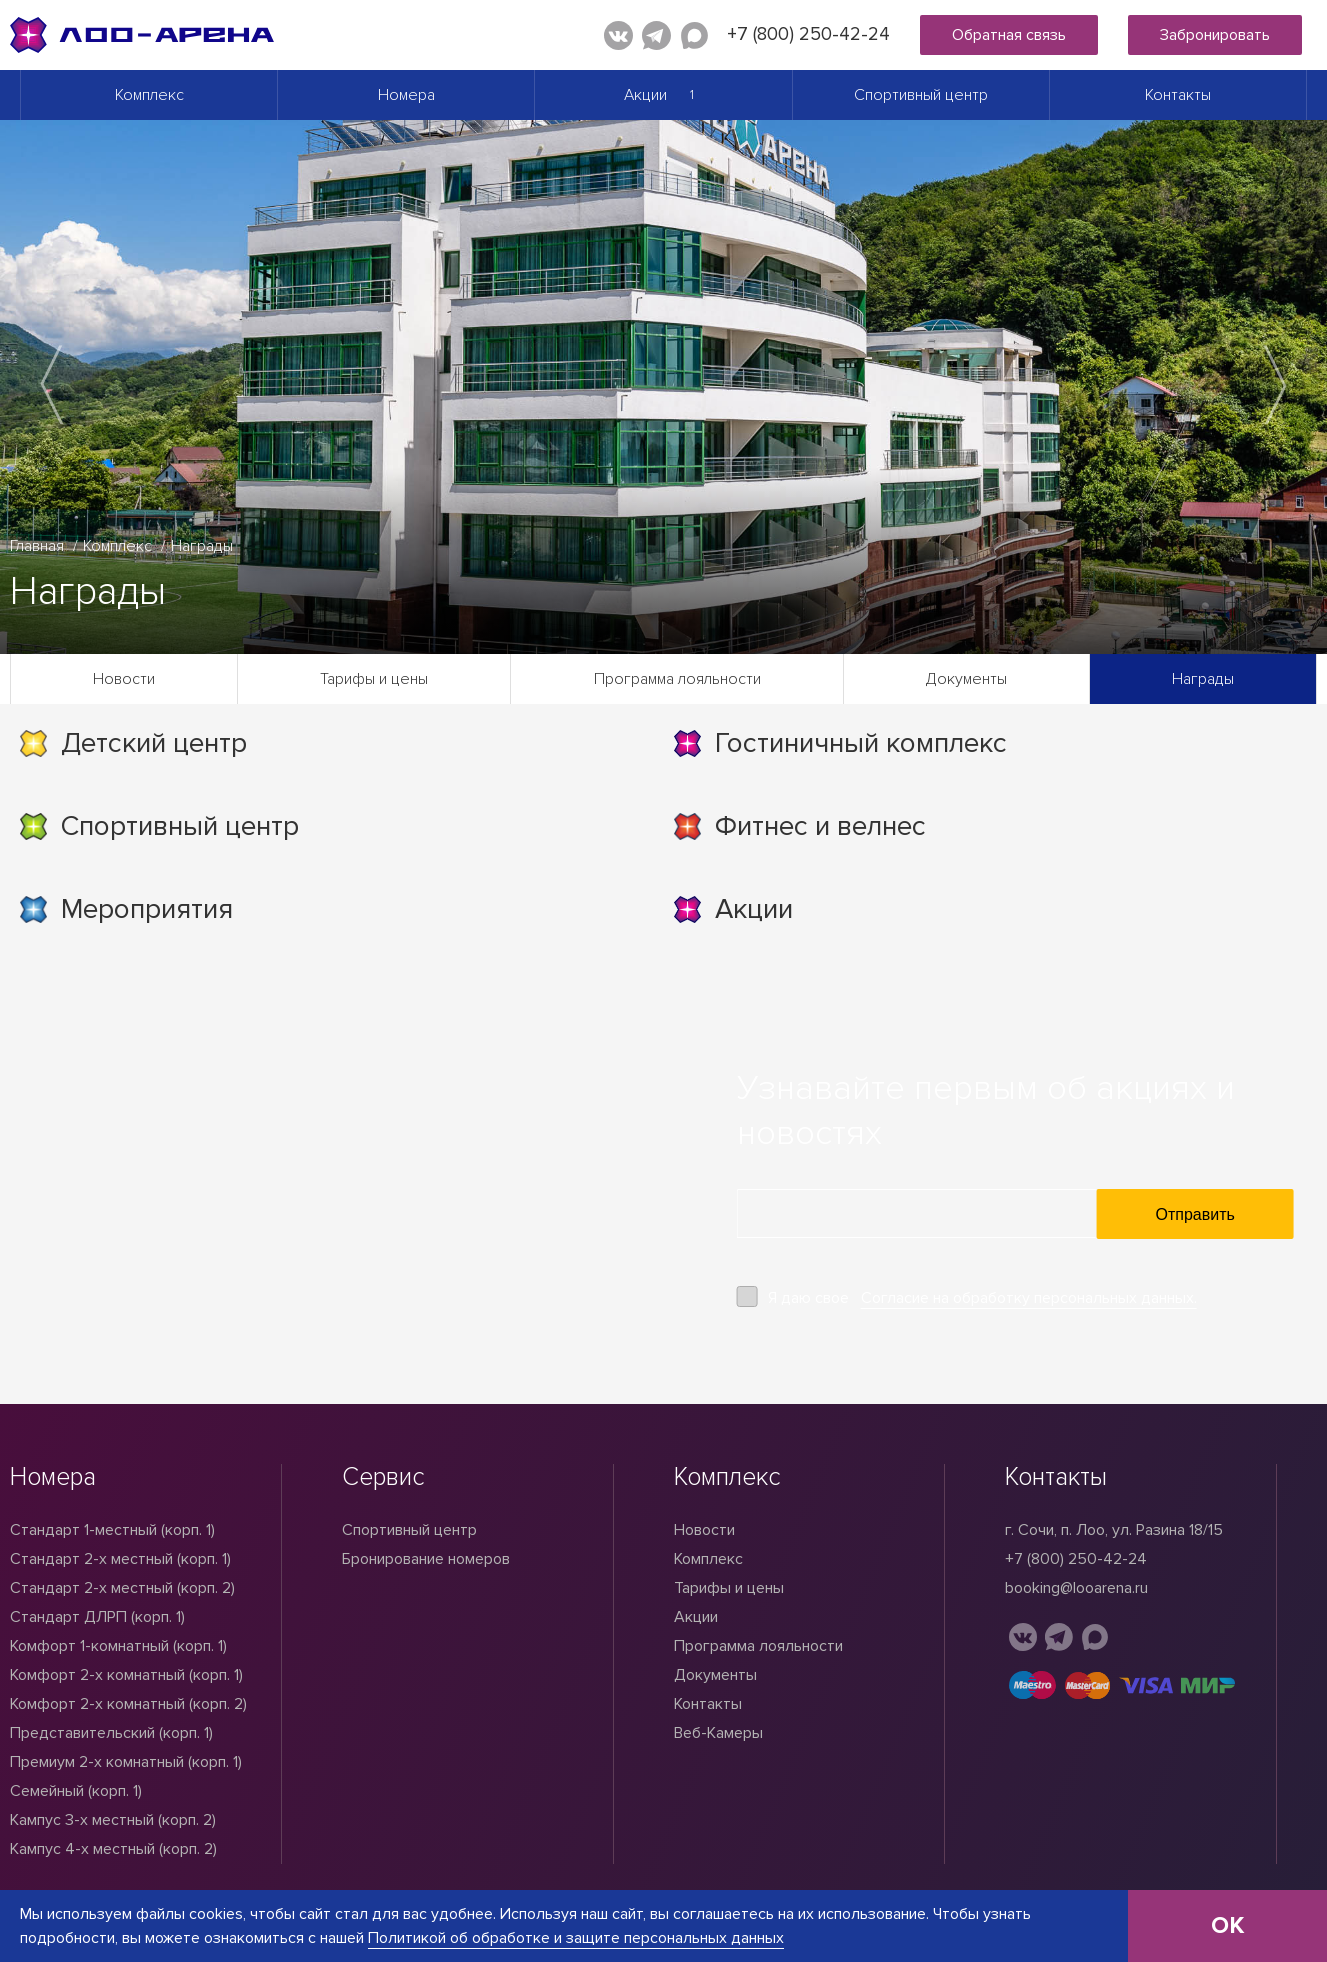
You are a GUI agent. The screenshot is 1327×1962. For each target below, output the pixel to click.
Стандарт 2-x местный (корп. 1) (120, 1559)
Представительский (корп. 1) (111, 1733)
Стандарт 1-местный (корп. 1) (112, 1530)
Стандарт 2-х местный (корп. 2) (122, 1588)
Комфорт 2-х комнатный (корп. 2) (128, 1704)
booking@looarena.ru (1076, 1588)
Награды (1203, 679)
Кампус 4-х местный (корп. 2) (113, 1849)
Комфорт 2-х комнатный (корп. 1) (126, 1675)
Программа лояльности (677, 679)
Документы (966, 679)
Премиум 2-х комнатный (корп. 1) (126, 1762)
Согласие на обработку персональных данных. (1029, 1298)
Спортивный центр (921, 95)
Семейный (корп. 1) (76, 1791)
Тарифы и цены (374, 679)
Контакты (1178, 95)
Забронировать (1215, 35)
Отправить (1195, 1214)
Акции (645, 95)
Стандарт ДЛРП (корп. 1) (97, 1617)
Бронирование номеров (426, 1559)
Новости (124, 679)
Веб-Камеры (718, 1733)
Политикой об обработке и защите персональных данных (576, 1938)
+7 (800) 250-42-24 (808, 34)
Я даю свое (982, 1298)
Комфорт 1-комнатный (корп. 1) (118, 1646)
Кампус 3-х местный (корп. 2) (113, 1820)
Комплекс (149, 95)
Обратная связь (1009, 35)
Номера (406, 95)
